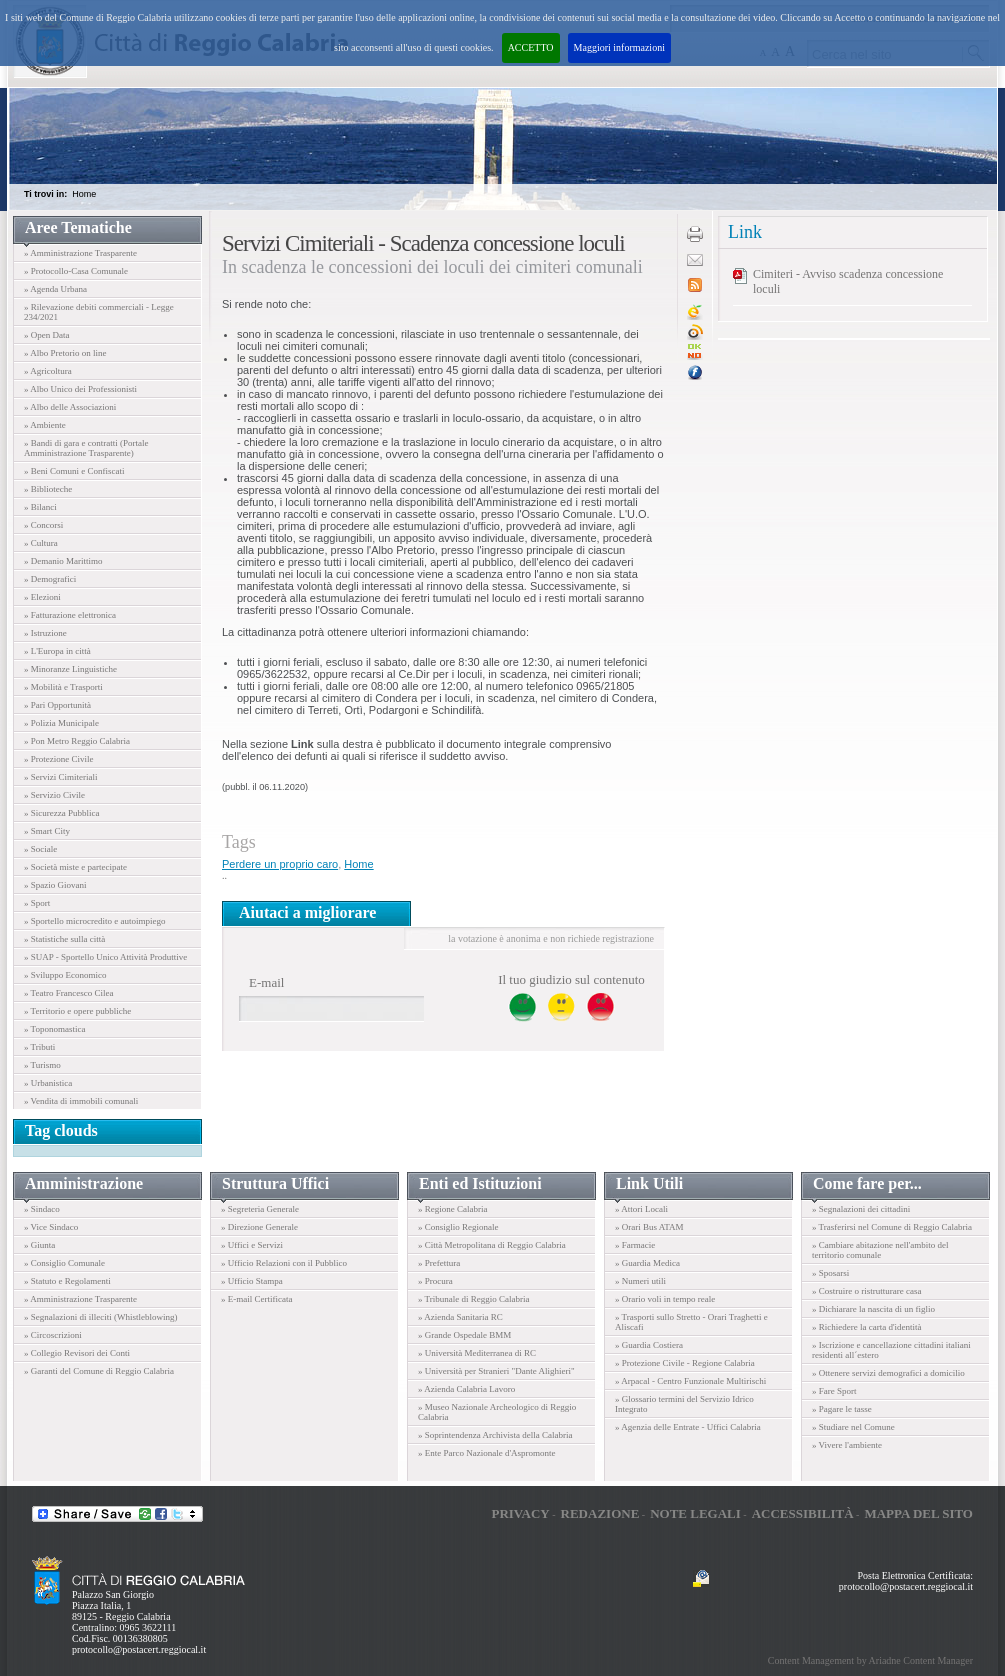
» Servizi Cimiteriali (61, 777)
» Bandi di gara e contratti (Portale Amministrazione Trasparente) (86, 448)
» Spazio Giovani (55, 885)
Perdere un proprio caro (280, 864)
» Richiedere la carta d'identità (867, 1327)
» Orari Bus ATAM (649, 1227)
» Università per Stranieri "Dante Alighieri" (496, 1371)
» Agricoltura (48, 371)
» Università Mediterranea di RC (477, 1353)
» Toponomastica (54, 1029)
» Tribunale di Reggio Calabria (474, 1299)
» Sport (37, 903)
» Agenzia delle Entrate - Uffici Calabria (688, 1427)
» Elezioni (42, 597)
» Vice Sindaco (51, 1227)
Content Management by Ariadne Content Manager (870, 1660)
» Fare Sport (834, 1391)
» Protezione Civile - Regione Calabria (685, 1363)
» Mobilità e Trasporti (63, 687)
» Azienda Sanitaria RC (460, 1317)
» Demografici (50, 579)
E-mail (266, 982)
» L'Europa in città (57, 651)
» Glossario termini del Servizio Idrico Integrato (684, 1404)
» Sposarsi (830, 1273)
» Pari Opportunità (57, 705)
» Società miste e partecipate (75, 867)
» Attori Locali (641, 1209)
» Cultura (41, 543)
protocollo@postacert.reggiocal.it (139, 1649)
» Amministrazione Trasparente (80, 253)
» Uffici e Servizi (252, 1245)
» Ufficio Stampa (252, 1281)
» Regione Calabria (452, 1209)
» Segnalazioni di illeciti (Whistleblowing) (100, 1317)
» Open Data (46, 335)
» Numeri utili (640, 1281)
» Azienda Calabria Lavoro (466, 1389)
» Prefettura (439, 1263)
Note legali (695, 1513)
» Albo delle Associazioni (70, 407)
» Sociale (40, 849)
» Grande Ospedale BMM (464, 1335)
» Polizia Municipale (61, 723)
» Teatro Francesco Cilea (68, 993)
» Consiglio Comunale (64, 1263)
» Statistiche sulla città (64, 939)
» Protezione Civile (59, 759)
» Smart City (47, 831)
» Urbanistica (48, 1083)
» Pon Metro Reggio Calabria (77, 741)
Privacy (520, 1513)
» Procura (435, 1281)
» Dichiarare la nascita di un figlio (873, 1309)
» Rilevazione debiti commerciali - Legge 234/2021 (99, 312)
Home (84, 194)
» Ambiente (45, 425)
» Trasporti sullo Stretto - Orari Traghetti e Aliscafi (691, 1322)
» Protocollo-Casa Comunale (76, 271)
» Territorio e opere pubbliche (77, 1011)
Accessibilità (803, 1513)
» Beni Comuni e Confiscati (74, 471)
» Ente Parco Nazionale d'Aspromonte (487, 1453)
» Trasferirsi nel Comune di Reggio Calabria (892, 1227)
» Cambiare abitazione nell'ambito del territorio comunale (880, 1250)
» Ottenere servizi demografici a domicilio (888, 1373)
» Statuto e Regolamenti (67, 1281)
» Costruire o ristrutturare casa (866, 1291)
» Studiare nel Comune (853, 1427)
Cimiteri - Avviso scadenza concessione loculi (848, 281)
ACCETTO (531, 47)
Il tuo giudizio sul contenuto (571, 979)
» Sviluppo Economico (65, 975)
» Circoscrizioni (53, 1335)
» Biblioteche (48, 489)
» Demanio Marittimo (63, 561)
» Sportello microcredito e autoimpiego (94, 921)
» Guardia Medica (647, 1263)
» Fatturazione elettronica (70, 615)
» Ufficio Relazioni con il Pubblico (284, 1263)
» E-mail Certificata (256, 1299)
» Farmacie (635, 1245)
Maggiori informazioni (619, 47)
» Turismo (42, 1065)
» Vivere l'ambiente (847, 1445)
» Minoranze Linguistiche (70, 669)
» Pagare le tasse (842, 1409)
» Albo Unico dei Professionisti (80, 389)
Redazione (600, 1513)
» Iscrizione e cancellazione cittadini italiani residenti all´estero (891, 1350)
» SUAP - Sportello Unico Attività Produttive (105, 957)
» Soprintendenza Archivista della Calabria (495, 1435)
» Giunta (39, 1245)
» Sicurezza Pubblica (61, 813)
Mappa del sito (918, 1513)
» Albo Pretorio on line (65, 353)
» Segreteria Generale (260, 1209)
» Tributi (39, 1047)
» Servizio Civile (54, 795)
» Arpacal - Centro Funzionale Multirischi (690, 1381)
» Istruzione (45, 633)
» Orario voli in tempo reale (665, 1299)
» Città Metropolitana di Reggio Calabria (492, 1245)
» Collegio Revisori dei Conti (77, 1353)
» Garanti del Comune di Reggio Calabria (99, 1371)
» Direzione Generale (259, 1227)
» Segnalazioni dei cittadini (861, 1209)
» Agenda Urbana (55, 289)
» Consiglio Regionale (458, 1227)
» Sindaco (42, 1209)
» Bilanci (40, 507)
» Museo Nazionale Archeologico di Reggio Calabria (497, 1412)
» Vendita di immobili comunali (81, 1101)
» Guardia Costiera (649, 1345)
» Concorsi (43, 525)
